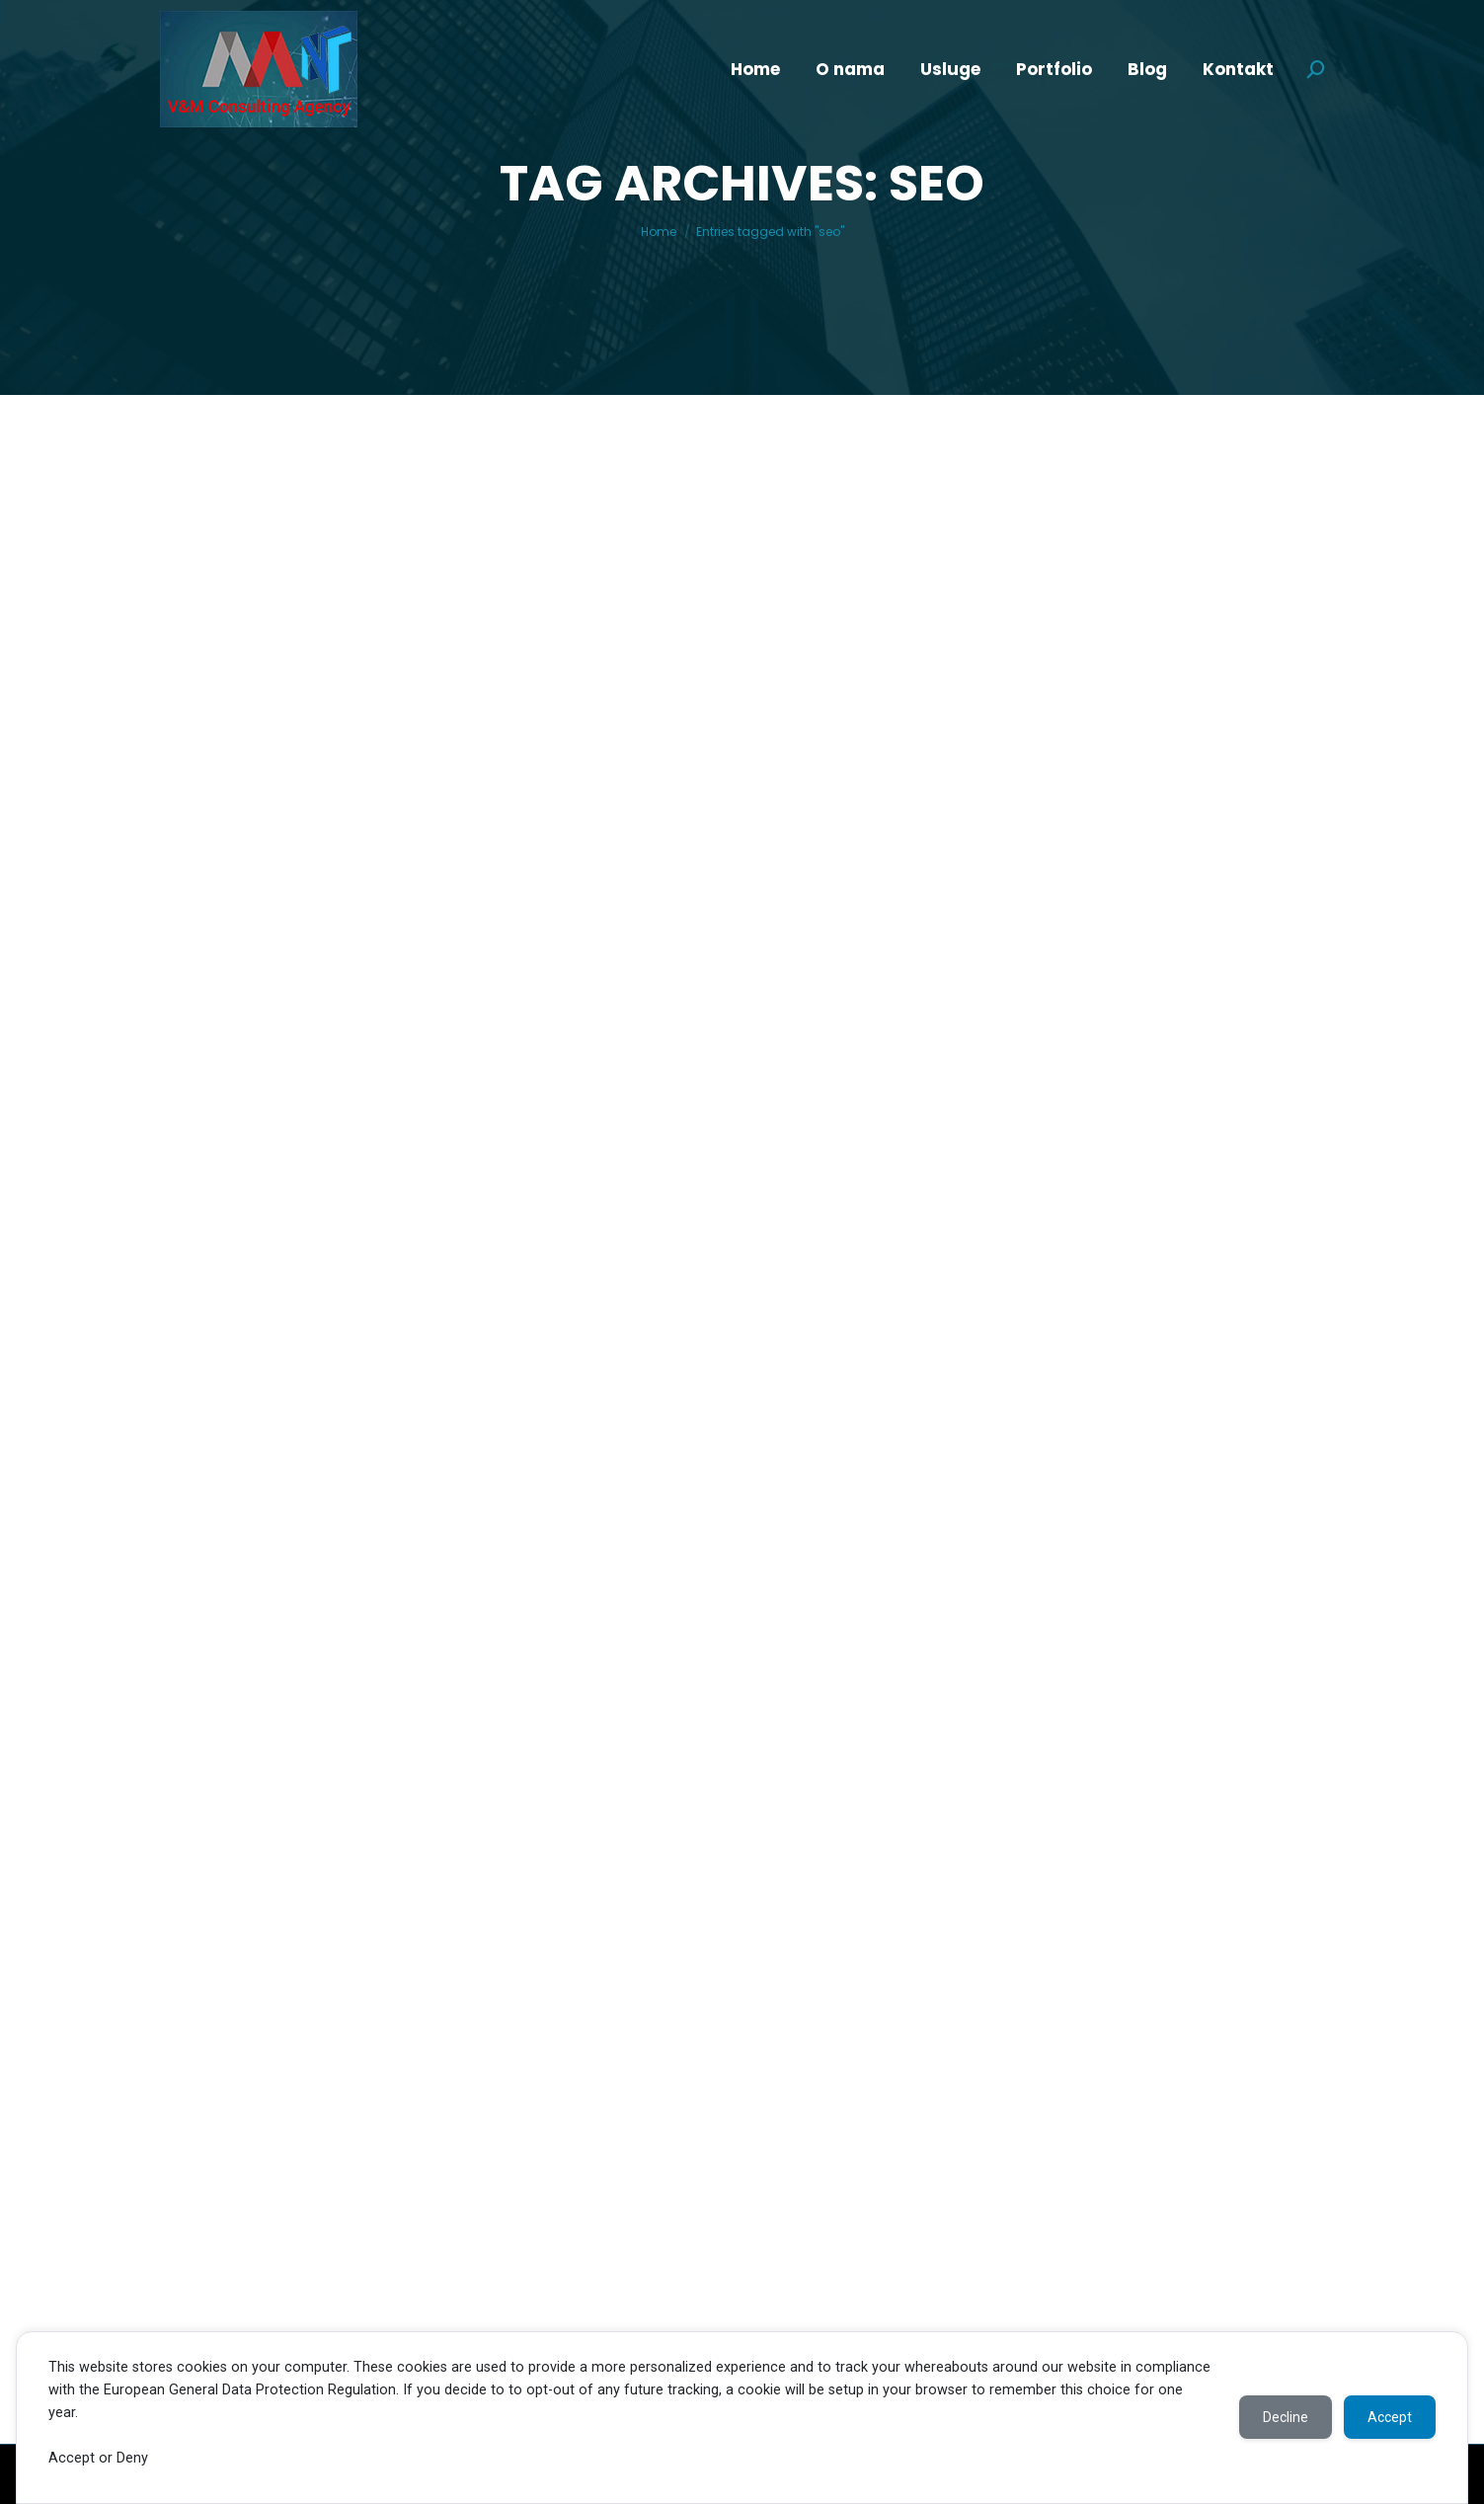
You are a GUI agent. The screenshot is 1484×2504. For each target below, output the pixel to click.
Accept (1389, 2417)
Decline (1285, 2417)
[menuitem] (755, 69)
